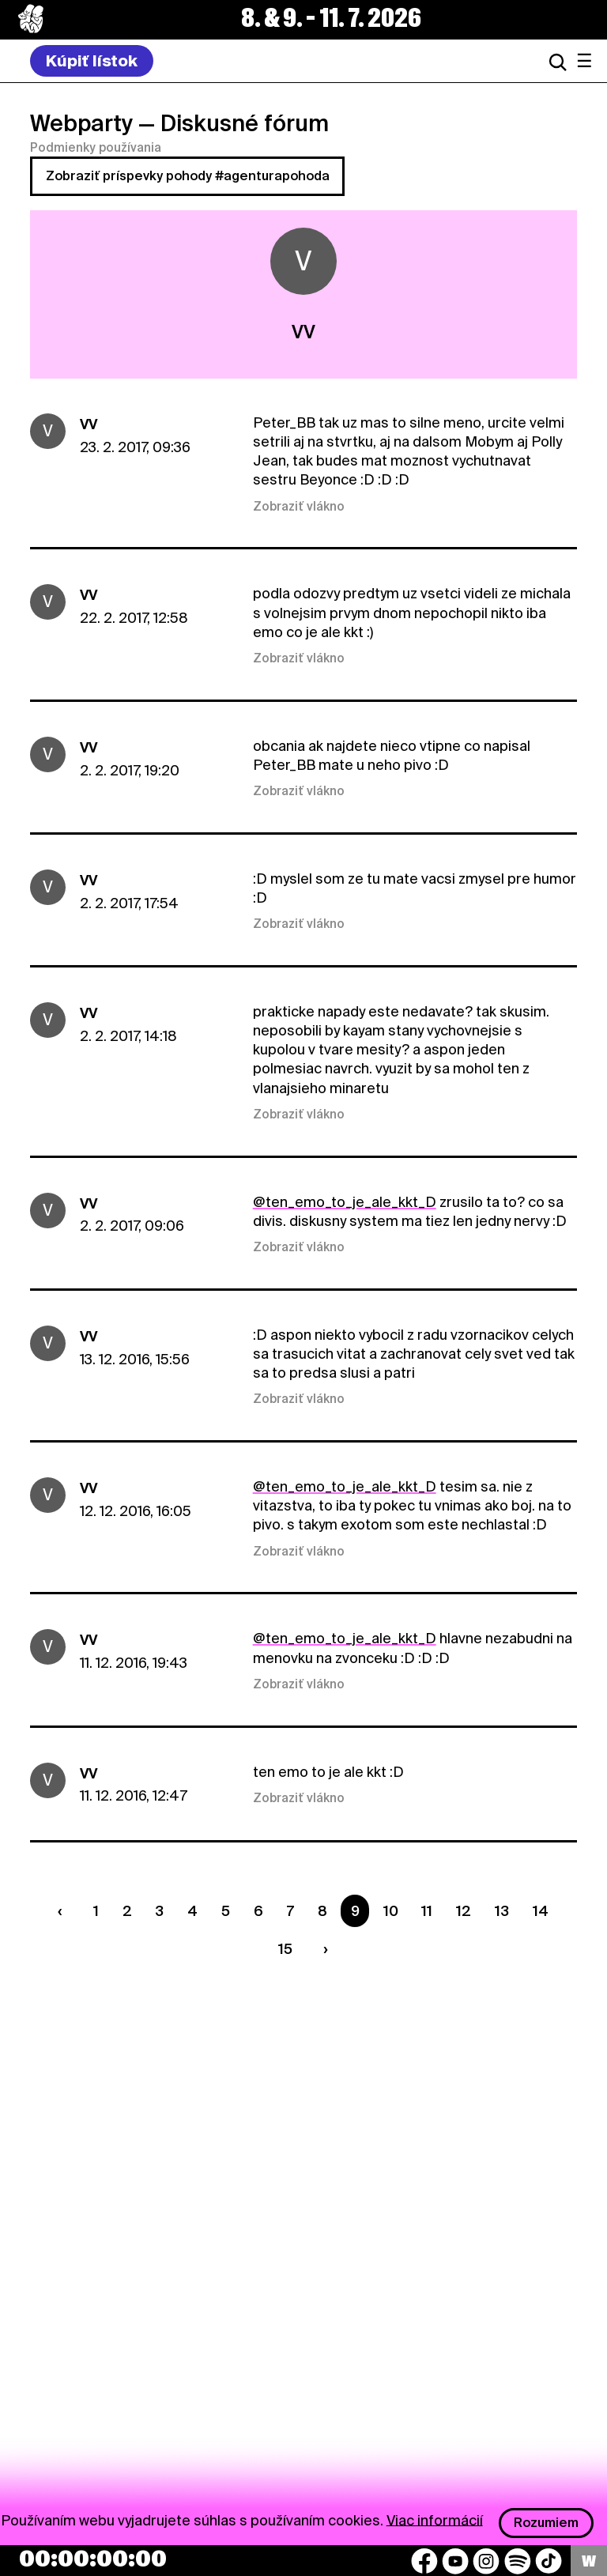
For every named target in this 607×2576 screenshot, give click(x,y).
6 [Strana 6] (258, 1911)
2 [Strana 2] (127, 1911)
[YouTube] (455, 2561)
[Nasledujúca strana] (322, 1949)
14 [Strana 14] (541, 1911)
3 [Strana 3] (159, 1911)
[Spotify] (517, 2561)
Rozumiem (546, 2522)
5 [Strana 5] (225, 1911)
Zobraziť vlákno (299, 507)
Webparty (81, 123)
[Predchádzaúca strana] (63, 1911)
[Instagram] (486, 2561)
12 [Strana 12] (463, 1911)
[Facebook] (424, 2561)
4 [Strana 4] (192, 1911)
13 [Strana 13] (502, 1911)
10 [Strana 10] (390, 1911)
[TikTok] (548, 2561)
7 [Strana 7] (290, 1911)
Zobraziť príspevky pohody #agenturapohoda (188, 175)
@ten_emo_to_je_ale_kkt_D (344, 1202)
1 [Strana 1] (96, 1911)
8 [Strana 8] (322, 1911)
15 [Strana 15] (285, 1948)
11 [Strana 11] (426, 1911)
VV (88, 424)
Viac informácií (434, 2519)
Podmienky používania (95, 148)
